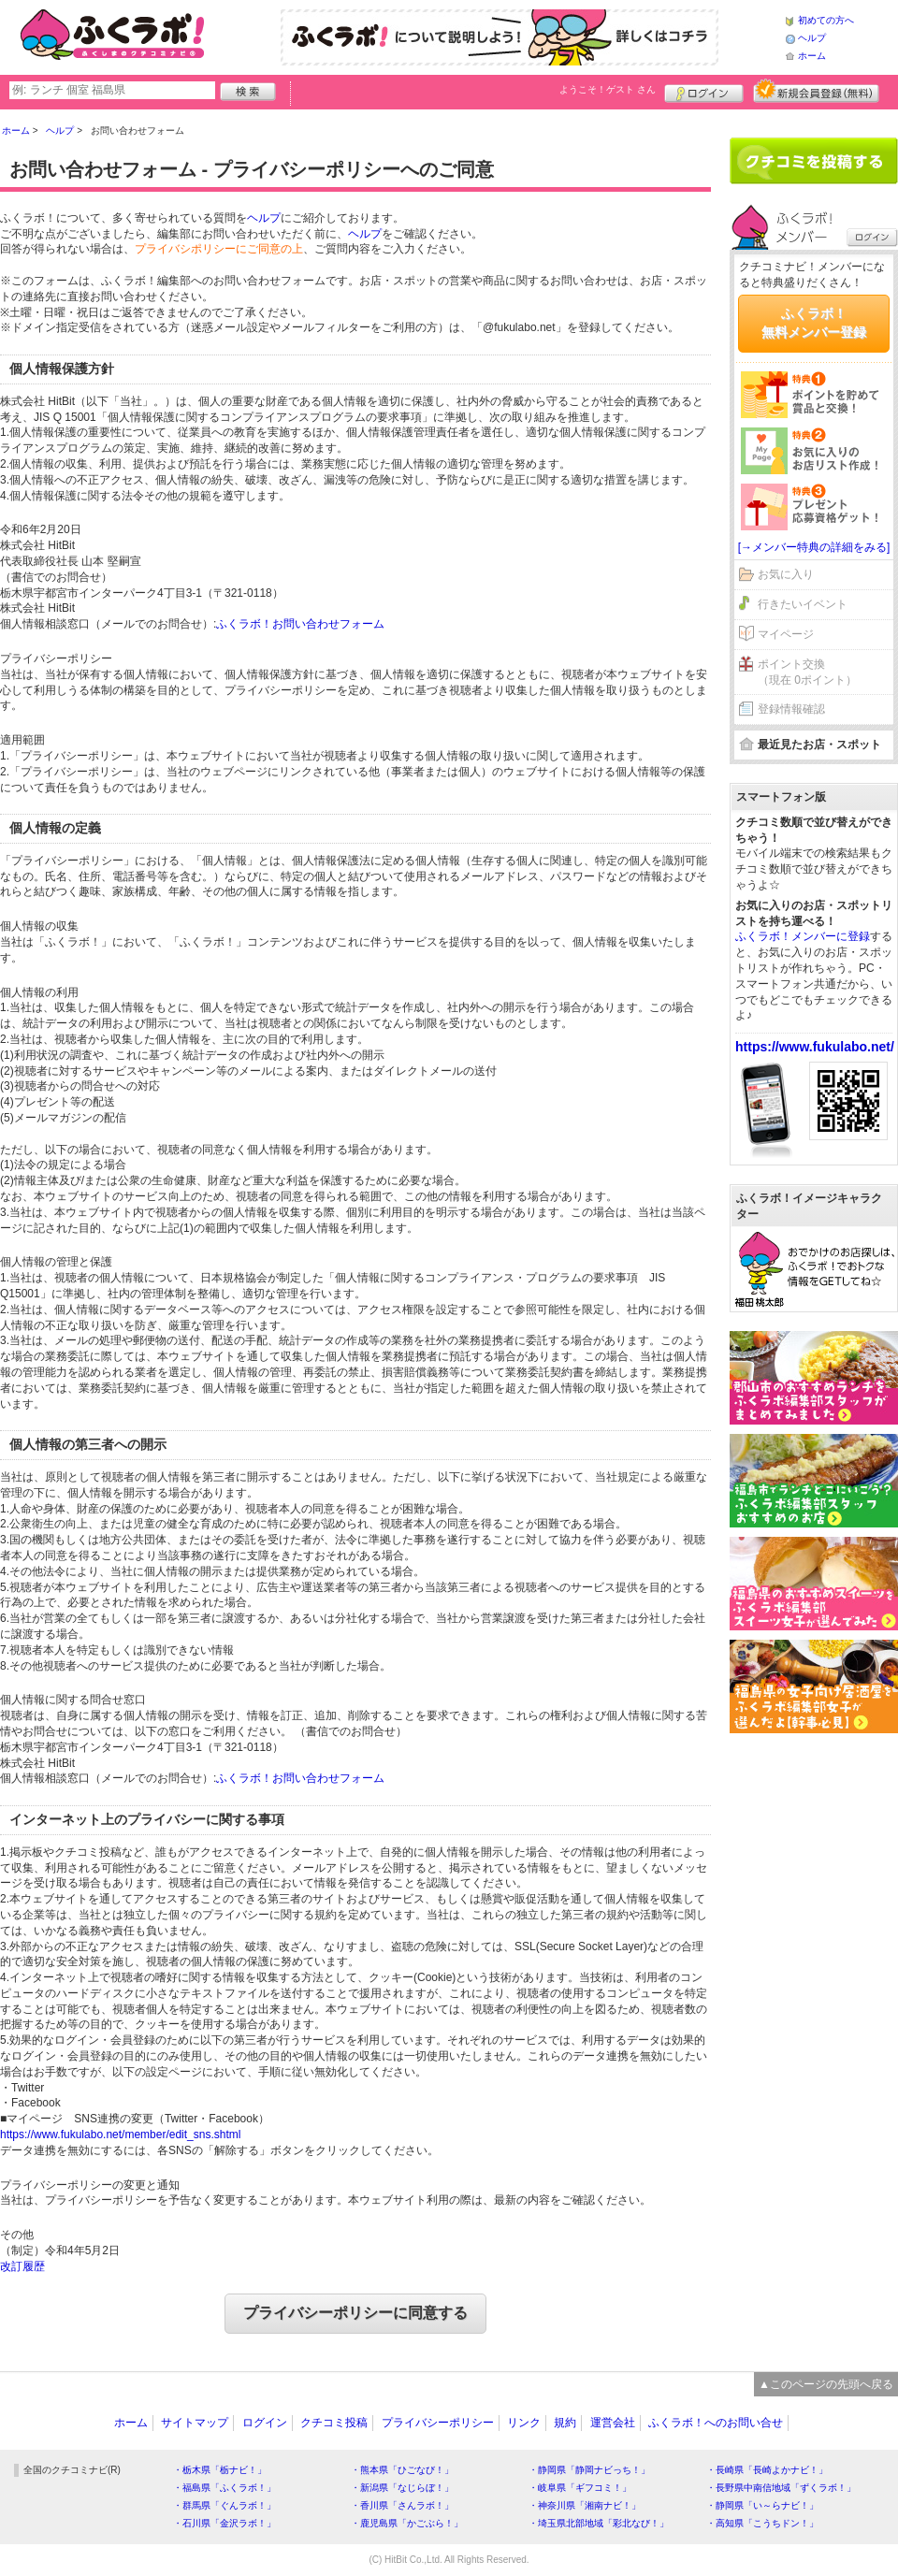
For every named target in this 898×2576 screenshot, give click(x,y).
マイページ (786, 634)
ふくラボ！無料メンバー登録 (813, 323)
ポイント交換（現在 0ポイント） (807, 672)
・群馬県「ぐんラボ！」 (224, 2505)
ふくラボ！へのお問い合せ (715, 2422)
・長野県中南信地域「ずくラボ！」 (781, 2487)
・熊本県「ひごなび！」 (402, 2470)
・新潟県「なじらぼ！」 (402, 2487)
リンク (524, 2422)
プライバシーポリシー (438, 2422)
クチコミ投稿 (334, 2422)
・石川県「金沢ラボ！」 (224, 2523)
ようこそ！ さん (607, 89)
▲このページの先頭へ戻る (826, 2384)
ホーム (812, 56)
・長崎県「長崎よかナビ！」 (767, 2470)
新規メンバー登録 (816, 91)
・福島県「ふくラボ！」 (224, 2487)
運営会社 (612, 2422)
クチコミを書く (814, 160)
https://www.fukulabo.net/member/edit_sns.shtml (120, 2134)
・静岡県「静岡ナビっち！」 (589, 2470)
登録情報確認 (791, 709)
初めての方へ (826, 20)
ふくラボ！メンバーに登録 (802, 936)
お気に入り (786, 574)
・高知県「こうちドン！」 (762, 2523)
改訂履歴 (22, 2266)
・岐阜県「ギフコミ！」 (580, 2487)
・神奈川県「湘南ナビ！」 (585, 2505)
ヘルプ (812, 38)
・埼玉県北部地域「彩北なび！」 (599, 2523)
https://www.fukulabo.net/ (814, 1046)
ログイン (704, 91)
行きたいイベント (802, 604)
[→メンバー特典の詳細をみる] (814, 547)
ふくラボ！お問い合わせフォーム (300, 623)
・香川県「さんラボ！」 (402, 2505)
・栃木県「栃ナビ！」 (220, 2470)
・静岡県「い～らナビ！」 (762, 2505)
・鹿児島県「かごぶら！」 (407, 2523)
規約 (565, 2422)
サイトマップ (194, 2422)
